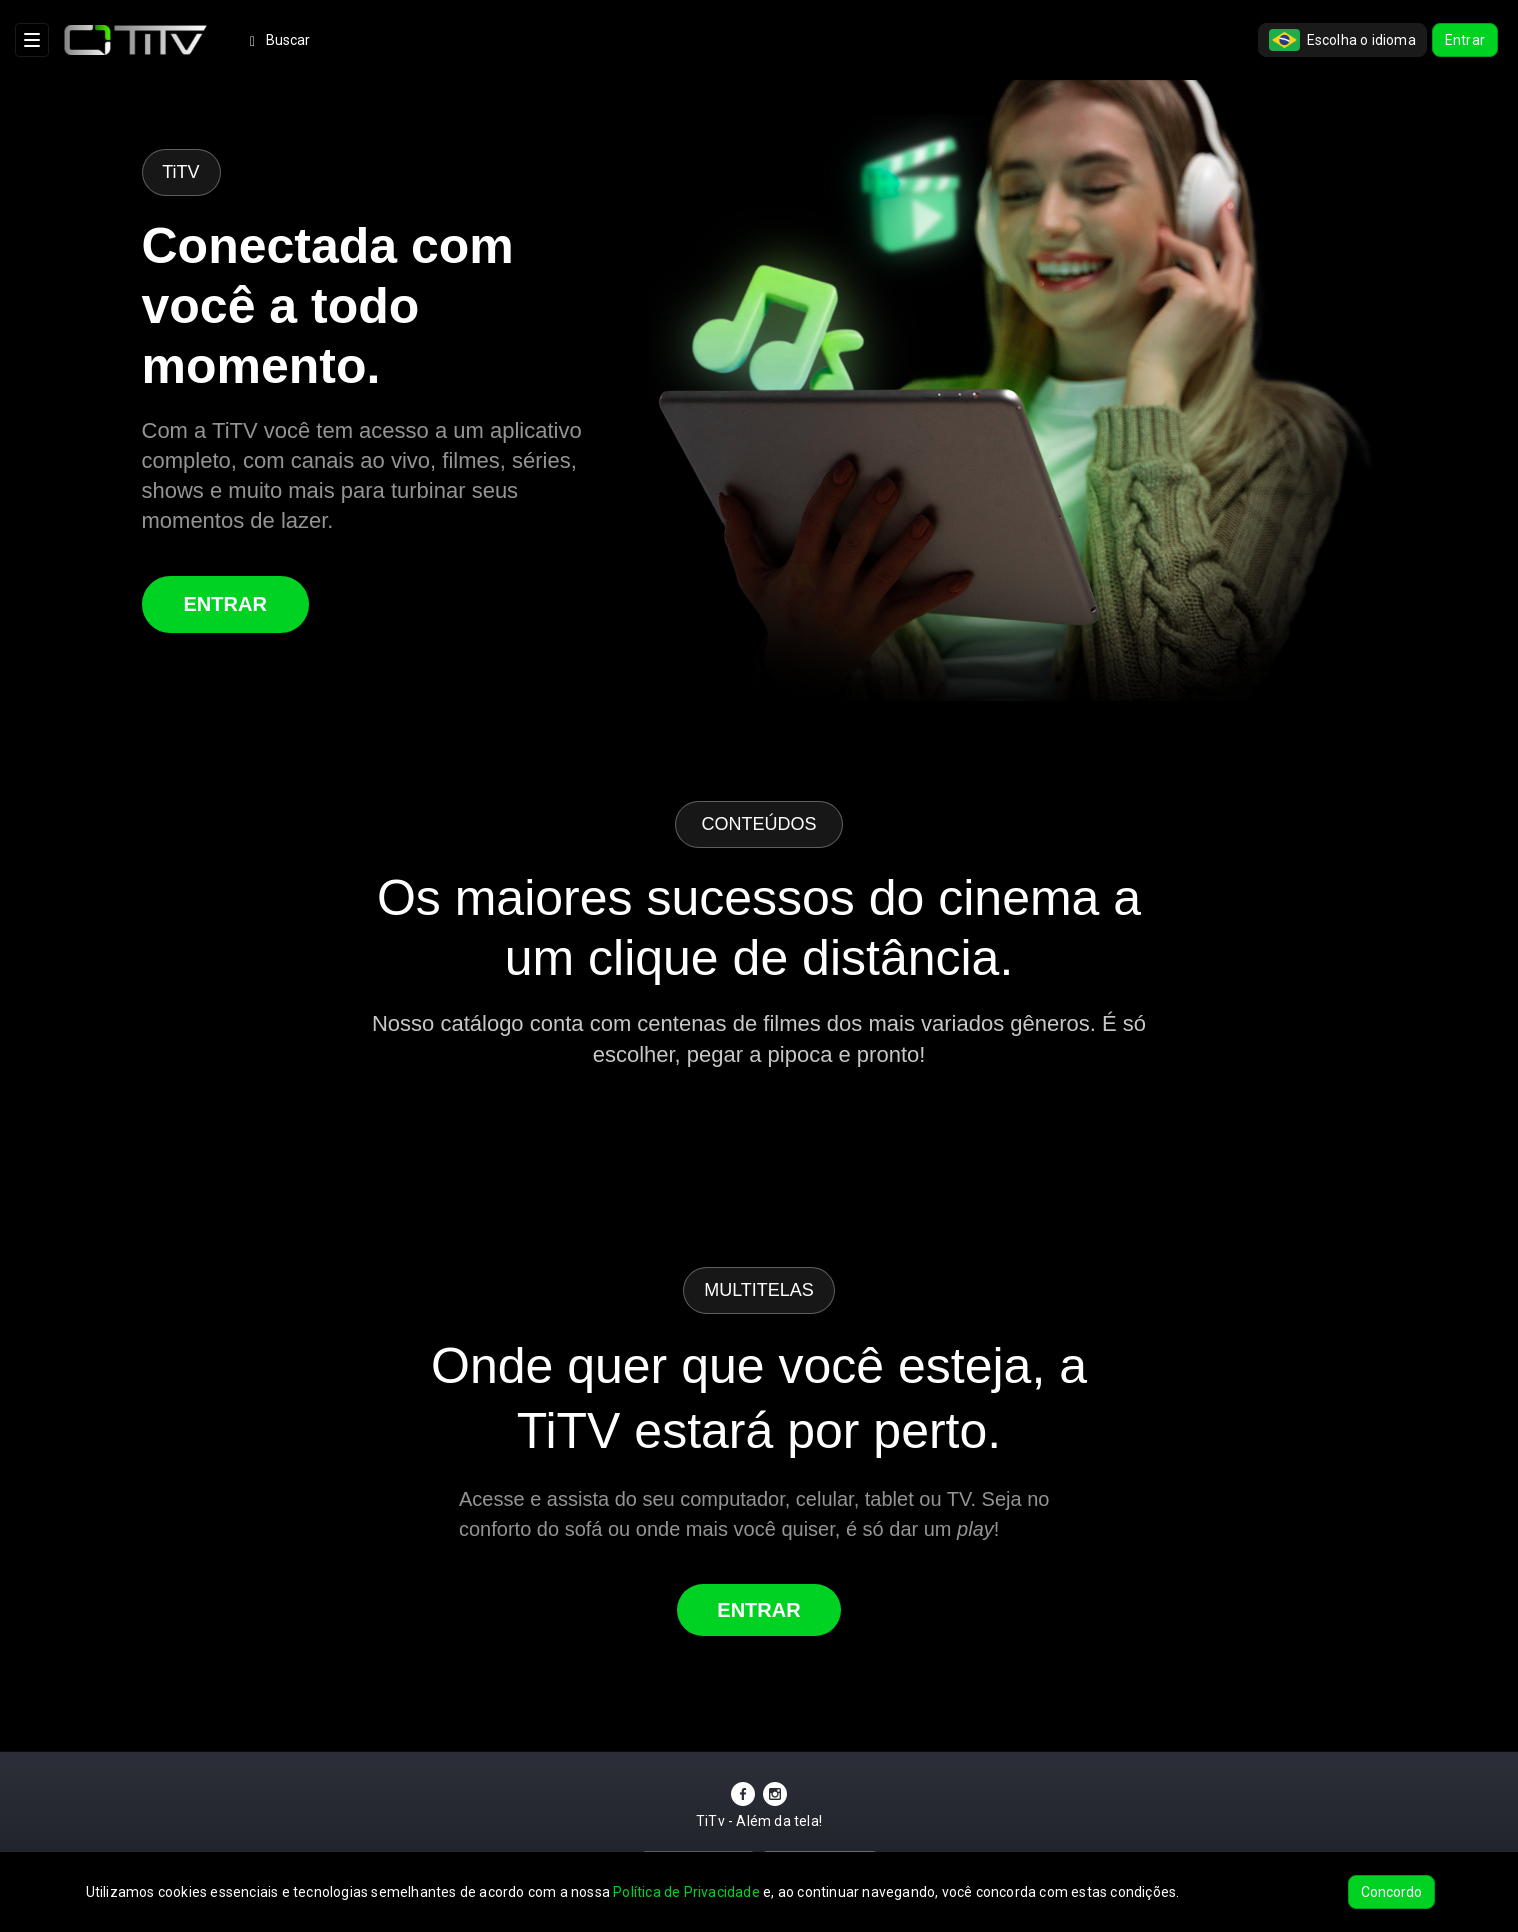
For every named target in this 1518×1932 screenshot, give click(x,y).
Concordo (1391, 1892)
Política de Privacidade (686, 1892)
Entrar (1465, 40)
